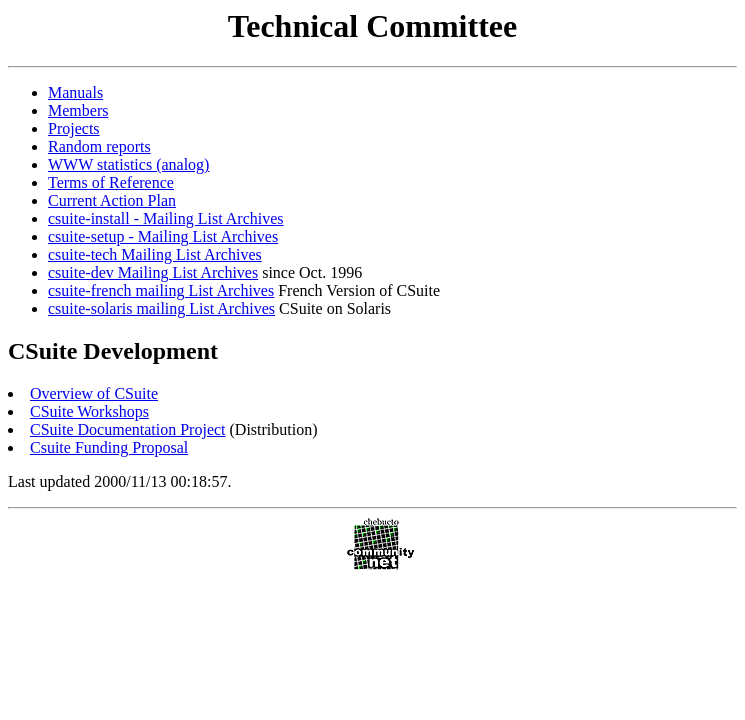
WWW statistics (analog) (128, 164)
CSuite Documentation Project (128, 429)
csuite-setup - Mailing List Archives (163, 236)
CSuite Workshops (89, 411)
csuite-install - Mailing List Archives (166, 218)
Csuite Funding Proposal (109, 447)
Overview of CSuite (94, 393)
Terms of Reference (111, 182)
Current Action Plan (112, 200)
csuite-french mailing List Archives (161, 290)
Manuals (75, 92)
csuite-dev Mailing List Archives (153, 272)
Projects (74, 128)
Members (78, 110)
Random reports (99, 146)
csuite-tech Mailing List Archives (155, 254)
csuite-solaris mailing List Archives (161, 308)
